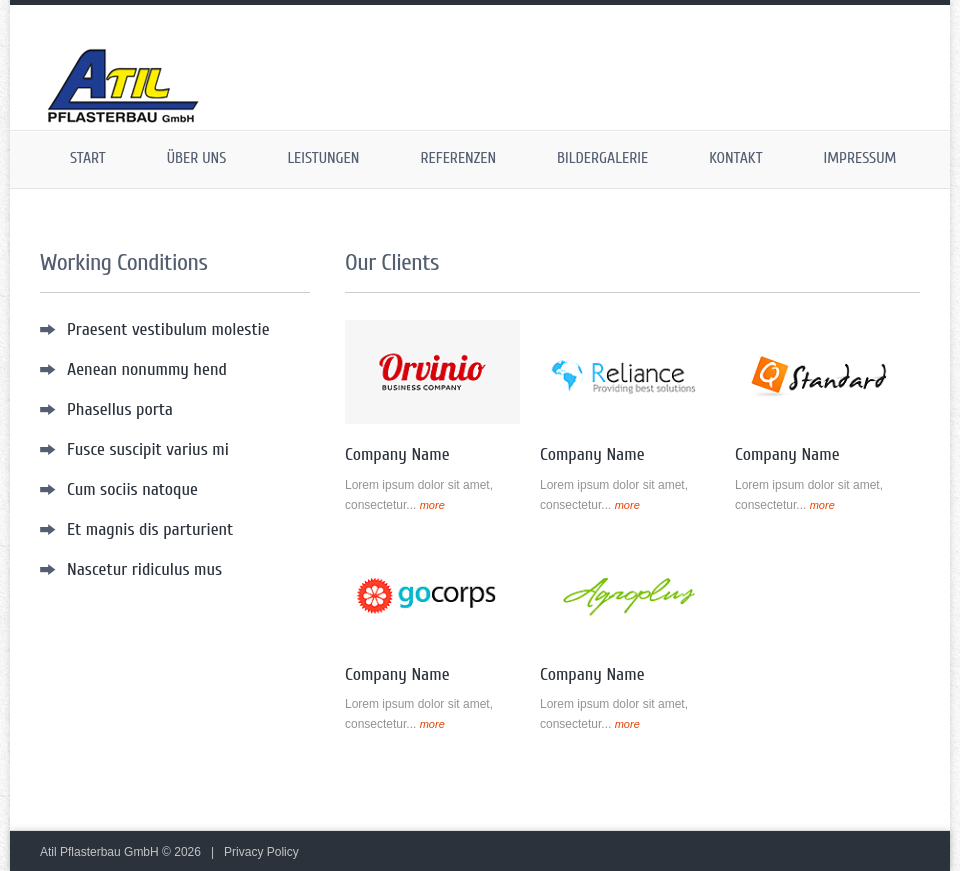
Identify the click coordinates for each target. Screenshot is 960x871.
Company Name (397, 454)
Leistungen (323, 158)
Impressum (860, 158)
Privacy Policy (261, 852)
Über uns (197, 158)
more (432, 505)
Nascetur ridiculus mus (144, 569)
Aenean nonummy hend (147, 369)
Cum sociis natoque (132, 489)
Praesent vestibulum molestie (168, 329)
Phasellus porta (120, 409)
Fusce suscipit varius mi (148, 449)
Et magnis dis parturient (150, 529)
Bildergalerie (602, 158)
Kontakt (735, 158)
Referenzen (458, 158)
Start (88, 158)
